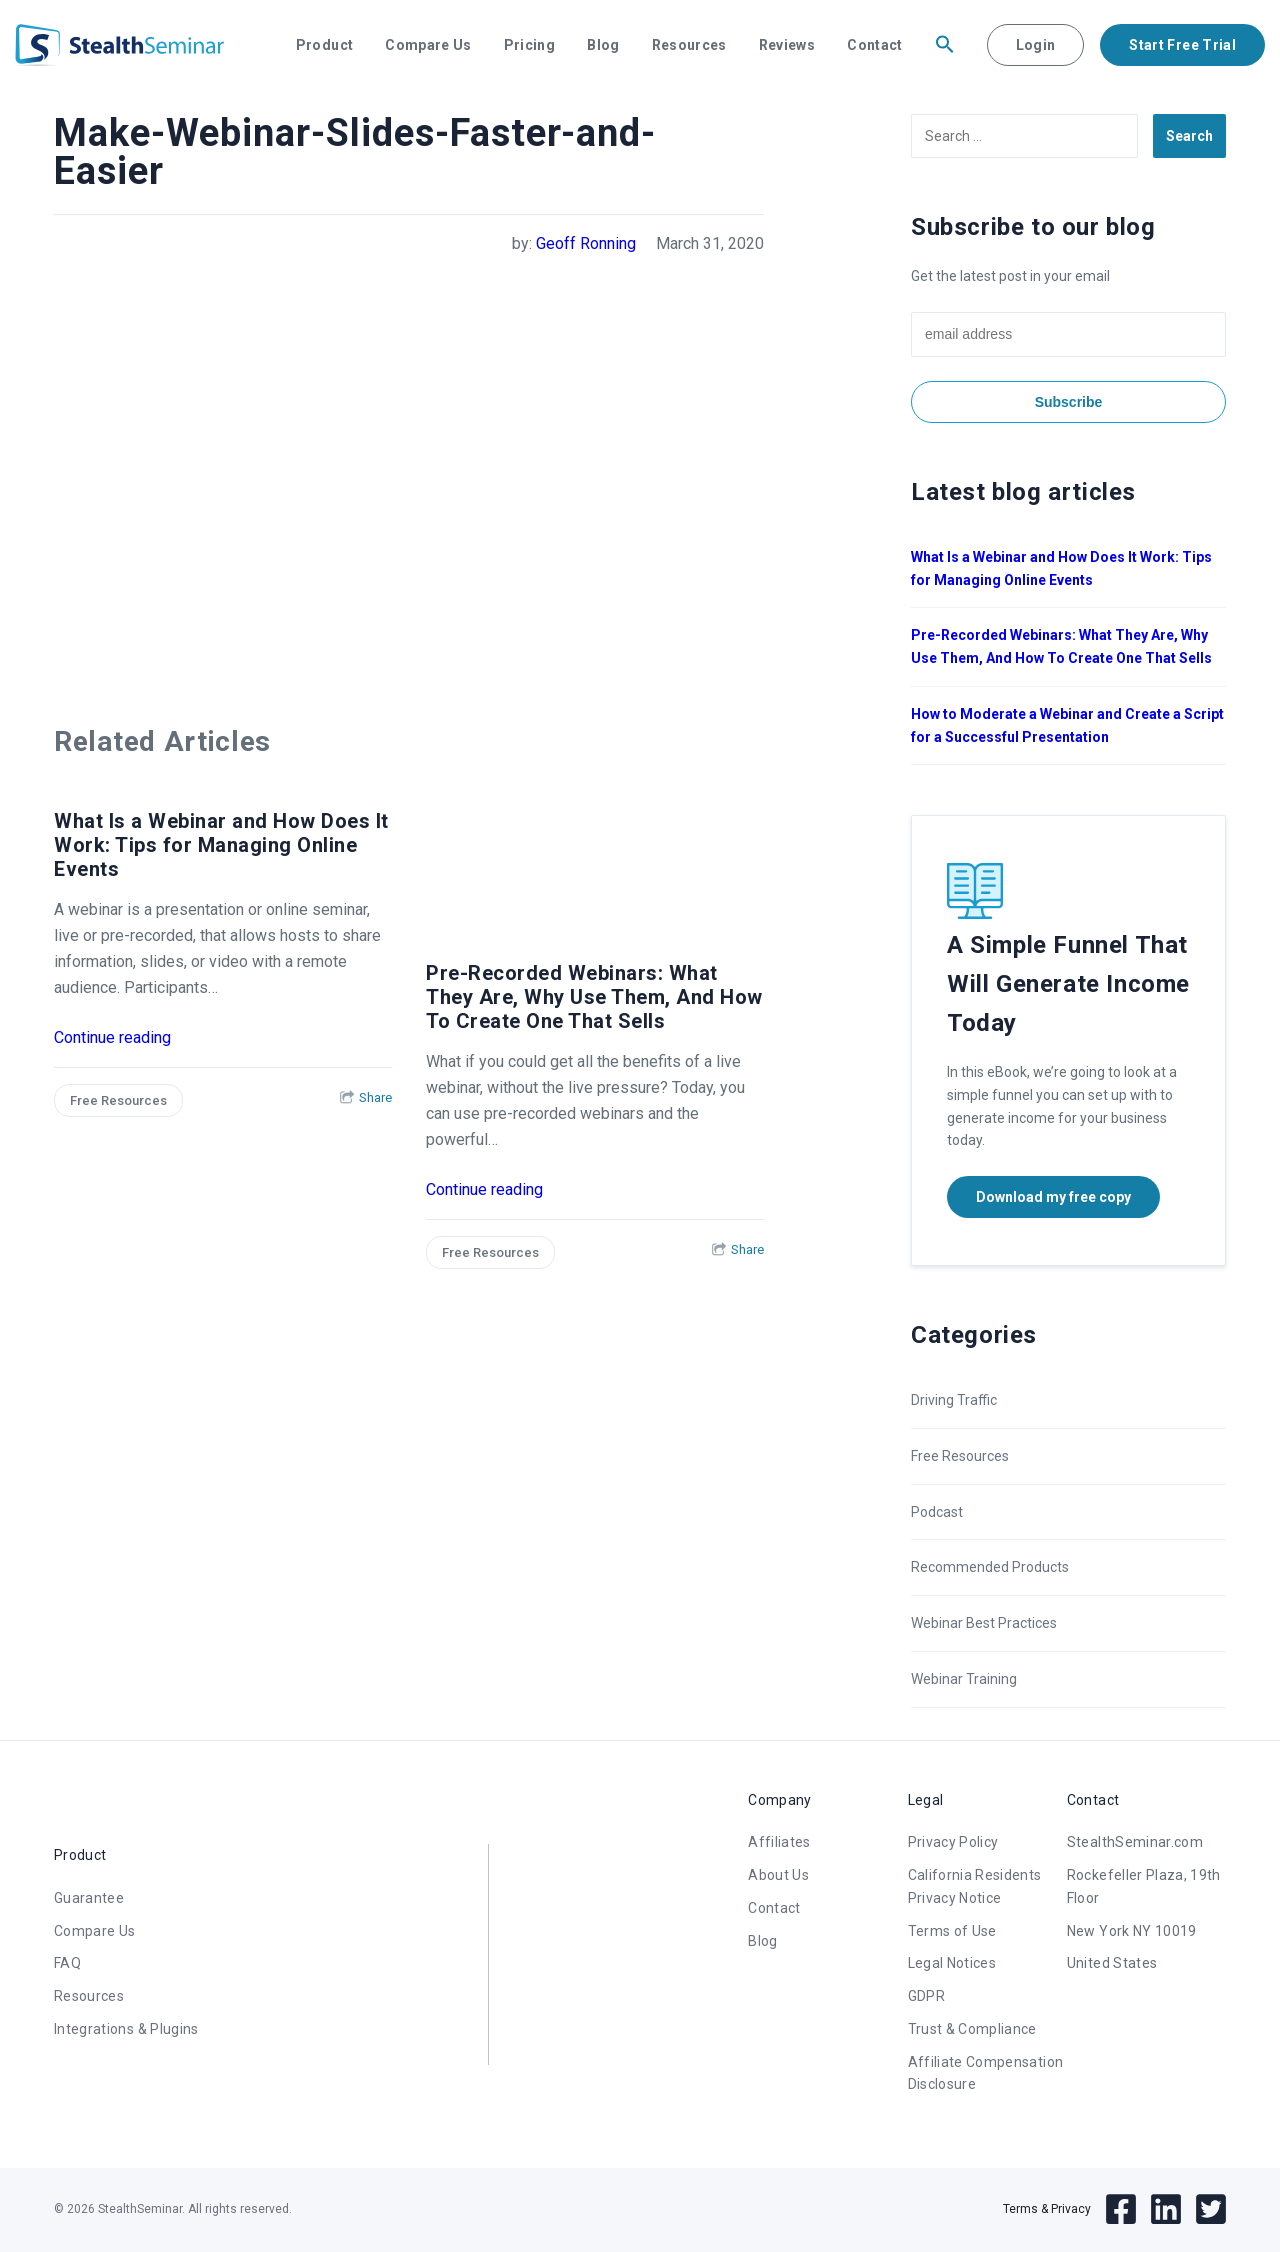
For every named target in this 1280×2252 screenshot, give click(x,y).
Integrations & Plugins (126, 2029)
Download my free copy (1053, 1197)
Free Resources (118, 1100)
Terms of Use (952, 1931)
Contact (874, 45)
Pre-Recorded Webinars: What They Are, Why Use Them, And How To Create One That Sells (594, 997)
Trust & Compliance (972, 2029)
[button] (945, 45)
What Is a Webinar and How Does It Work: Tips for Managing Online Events (221, 845)
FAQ (67, 1963)
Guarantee (89, 1898)
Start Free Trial (1182, 45)
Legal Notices (952, 1963)
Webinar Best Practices (984, 1623)
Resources (689, 45)
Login (1036, 45)
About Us (778, 1875)
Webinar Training (964, 1679)
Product (324, 45)
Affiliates (779, 1842)
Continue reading (112, 1037)
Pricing (529, 45)
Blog (603, 45)
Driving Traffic (954, 1400)
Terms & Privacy (1047, 2209)
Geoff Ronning (586, 243)
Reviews (787, 45)
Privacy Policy (953, 1842)
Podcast (937, 1512)
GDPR (926, 1996)
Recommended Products (990, 1567)
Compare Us (428, 45)
